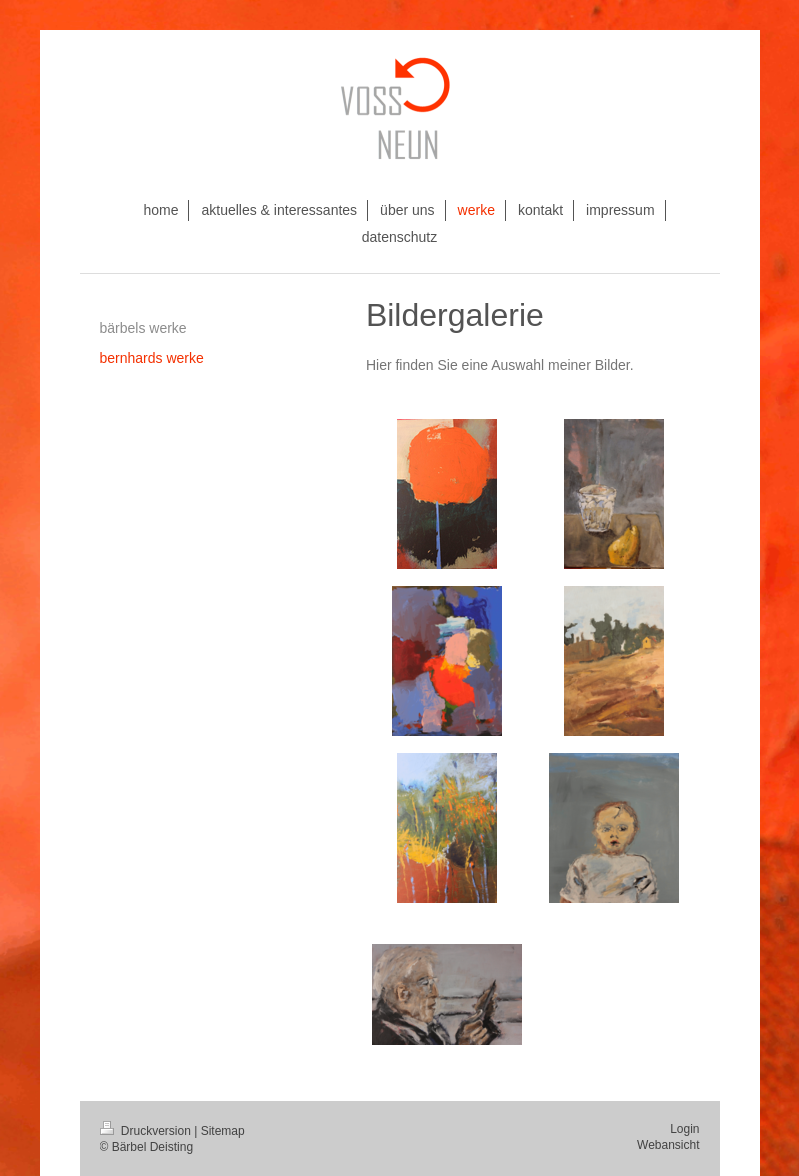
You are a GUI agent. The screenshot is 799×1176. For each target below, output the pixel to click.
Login (684, 1129)
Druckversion (147, 1131)
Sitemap (223, 1131)
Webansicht (668, 1145)
